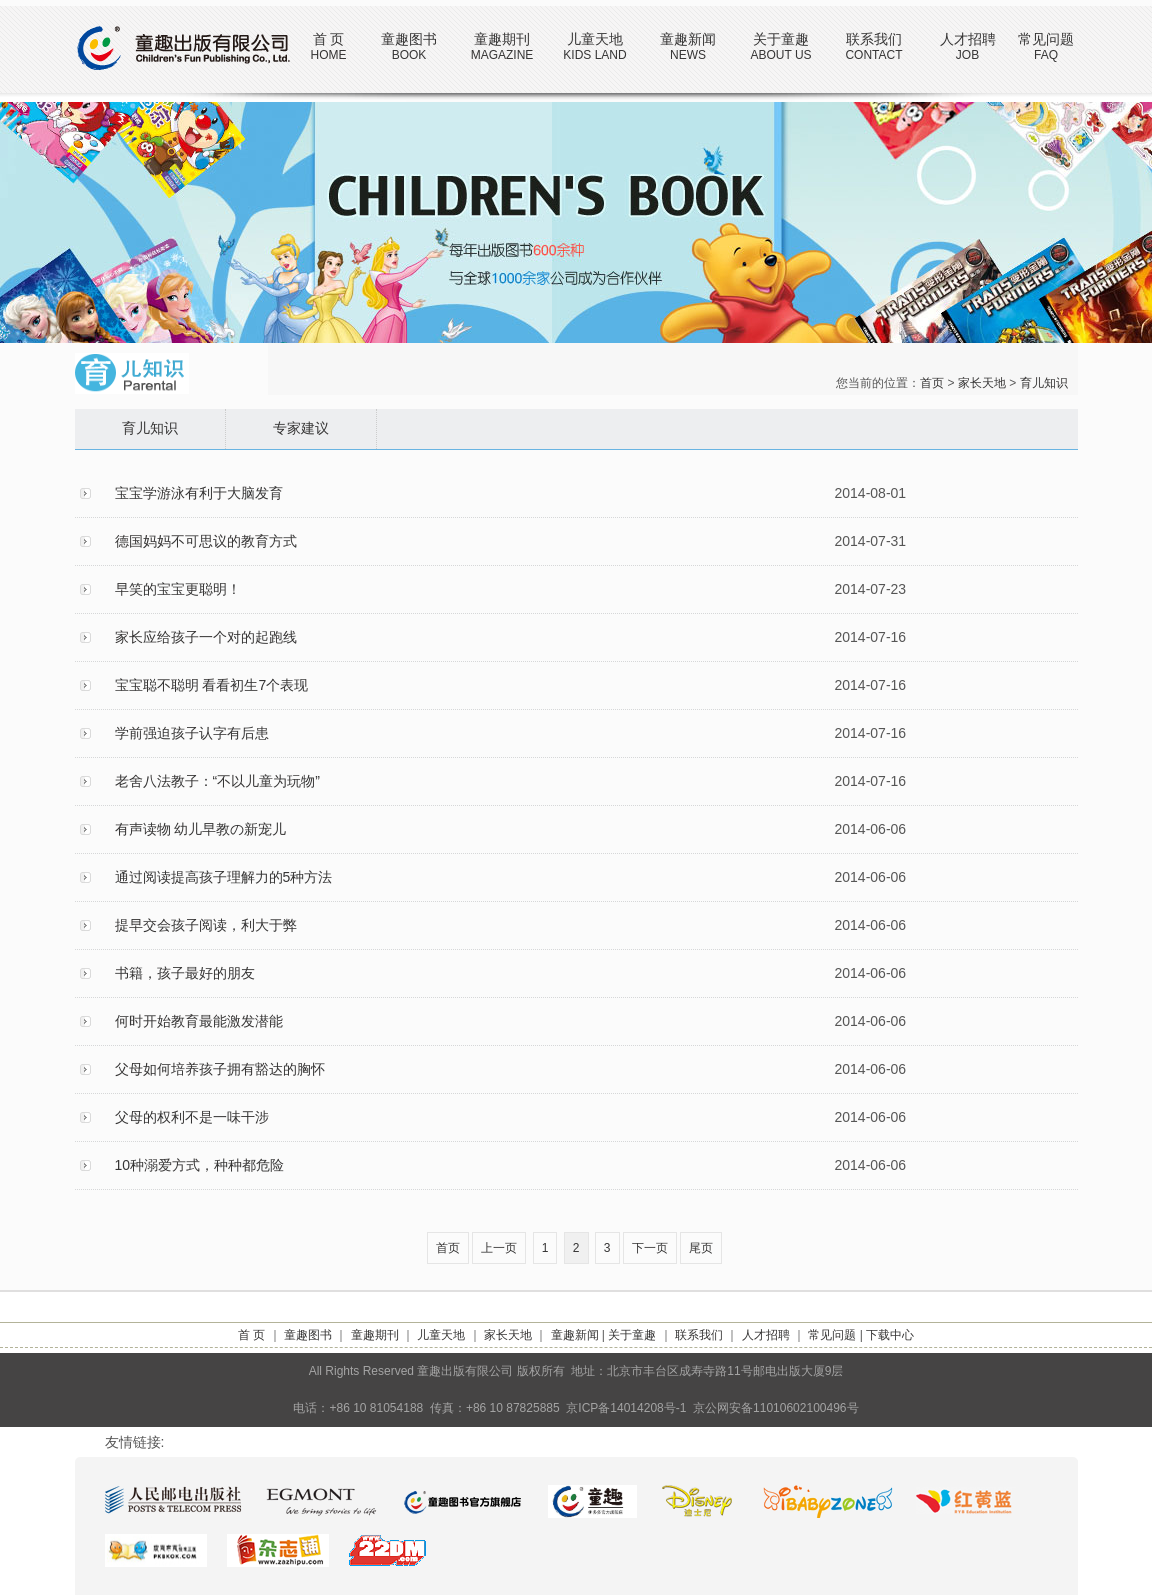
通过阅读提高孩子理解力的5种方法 (224, 877)
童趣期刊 (502, 39)
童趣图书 (409, 39)
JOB (967, 55)
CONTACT (873, 55)
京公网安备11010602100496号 (775, 1408)
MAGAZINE (502, 55)
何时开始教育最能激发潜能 (199, 1021)
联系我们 (874, 39)
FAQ (1046, 55)
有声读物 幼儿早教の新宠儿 (201, 829)
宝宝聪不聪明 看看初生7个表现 (212, 685)
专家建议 (301, 428)
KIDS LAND (594, 55)
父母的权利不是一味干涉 (192, 1117)
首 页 (329, 39)
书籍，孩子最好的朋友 (185, 973)
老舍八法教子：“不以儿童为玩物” (217, 781)
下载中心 (890, 1335)
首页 (932, 383)
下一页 (650, 1248)
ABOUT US (780, 55)
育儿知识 (1044, 383)
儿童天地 (595, 39)
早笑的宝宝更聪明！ (178, 589)
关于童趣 (781, 39)
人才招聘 (968, 39)
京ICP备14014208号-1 (626, 1408)
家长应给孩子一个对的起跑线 (206, 637)
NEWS (688, 55)
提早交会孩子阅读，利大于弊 (206, 925)
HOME (329, 55)
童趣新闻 (688, 39)
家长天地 (982, 383)
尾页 (701, 1248)
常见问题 (1046, 39)
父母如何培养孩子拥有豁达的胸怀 (220, 1069)
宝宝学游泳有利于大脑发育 (199, 493)
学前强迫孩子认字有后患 (192, 733)
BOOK (409, 55)
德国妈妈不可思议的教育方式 (206, 541)
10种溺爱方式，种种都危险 (200, 1165)
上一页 (499, 1248)
